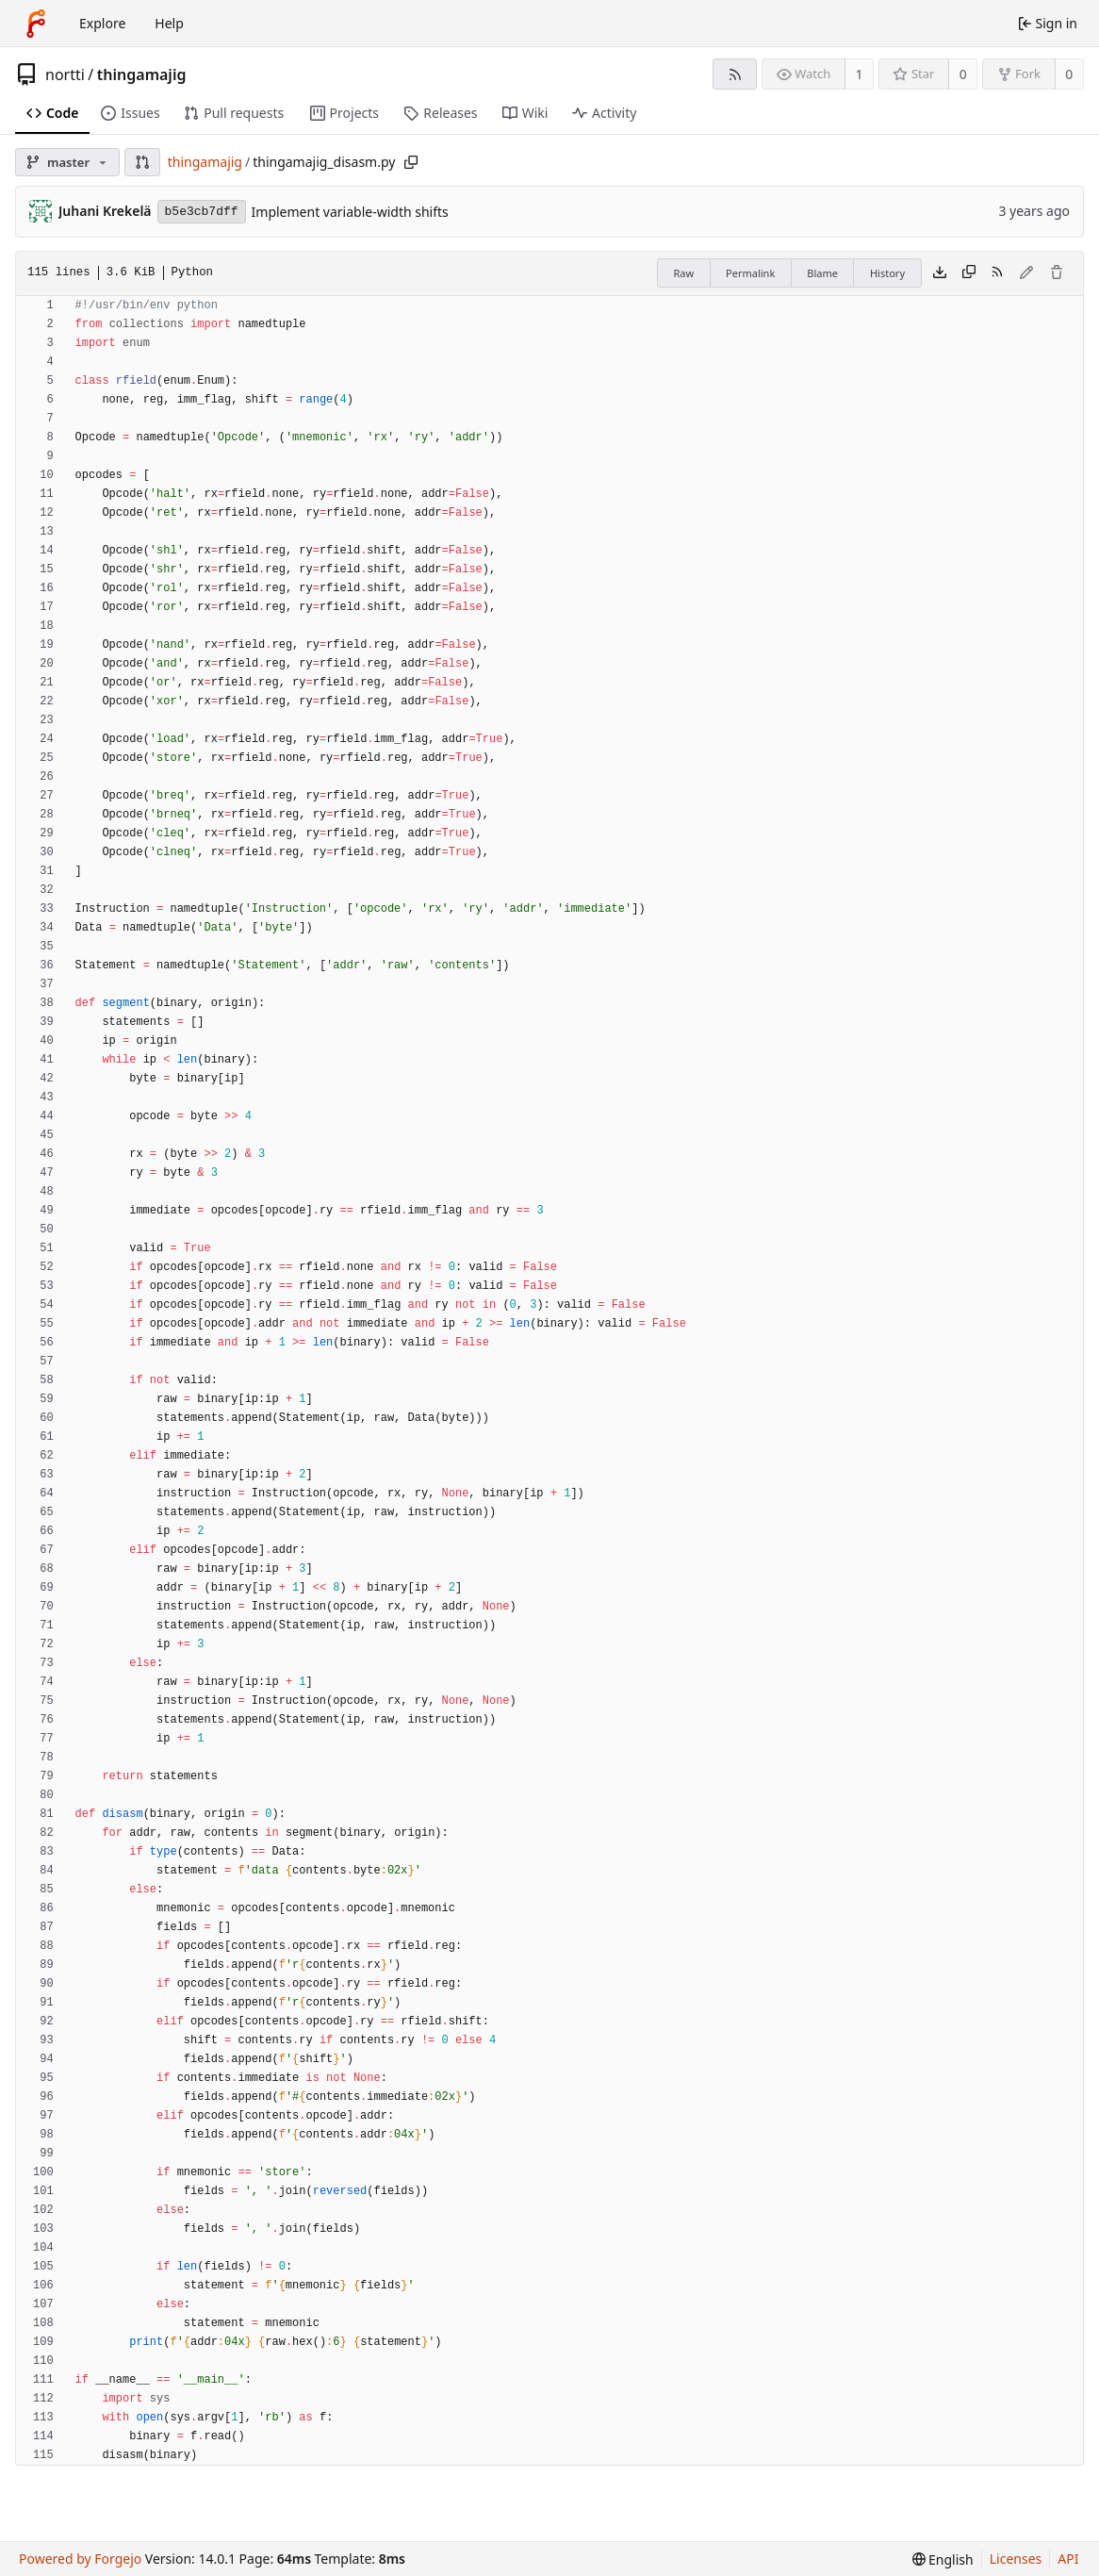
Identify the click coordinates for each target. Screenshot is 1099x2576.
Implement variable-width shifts (350, 212)
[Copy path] (411, 162)
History (887, 273)
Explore (102, 23)
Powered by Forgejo (80, 2559)
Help (169, 23)
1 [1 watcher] (859, 74)
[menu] (943, 2559)
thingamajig (142, 74)
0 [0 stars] (963, 74)
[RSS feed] (735, 74)
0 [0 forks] (1069, 74)
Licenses (1016, 2559)
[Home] (35, 24)
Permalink (750, 273)
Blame (822, 273)
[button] (142, 162)
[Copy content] (969, 273)
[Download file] (940, 273)
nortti (65, 74)
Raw (683, 273)
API (1068, 2559)
